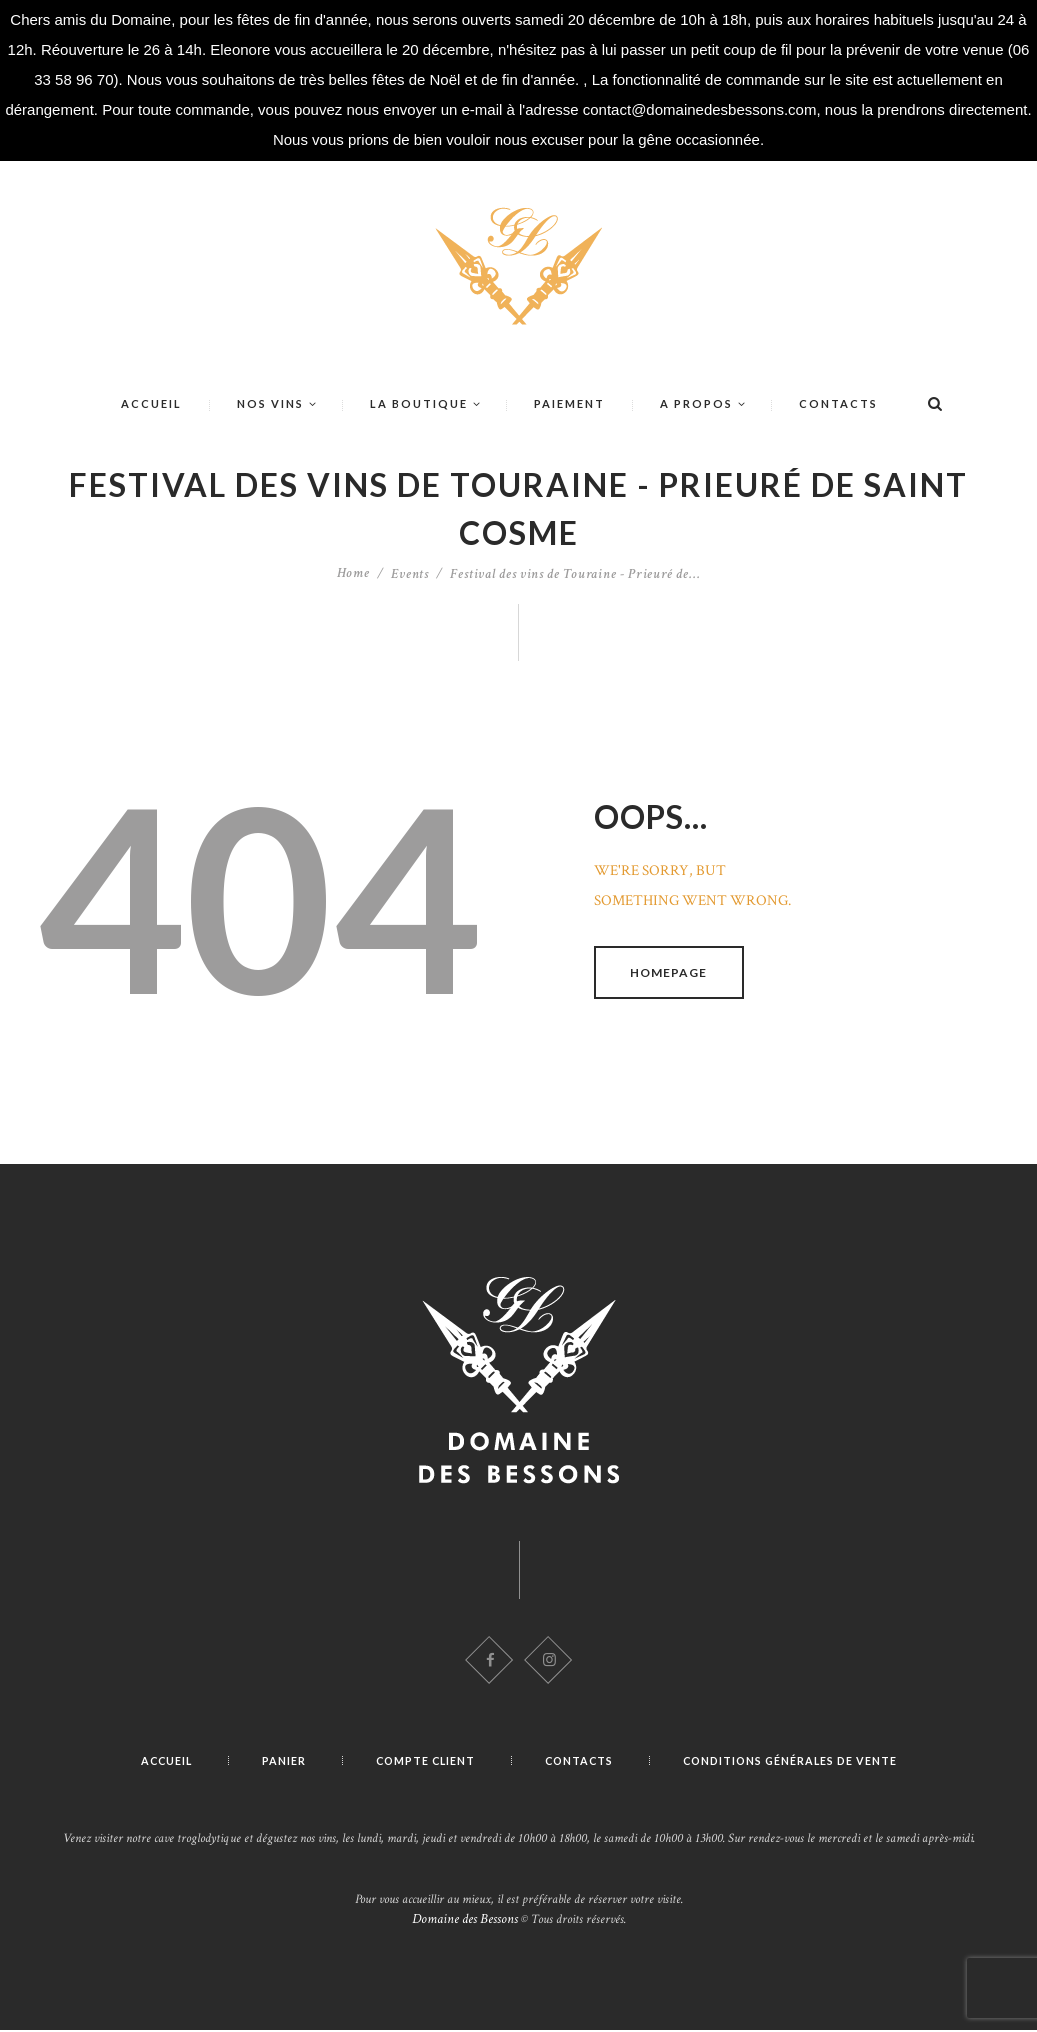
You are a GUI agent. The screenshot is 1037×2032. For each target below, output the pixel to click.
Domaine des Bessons (465, 1921)
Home (354, 574)
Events (410, 574)
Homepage (670, 972)
